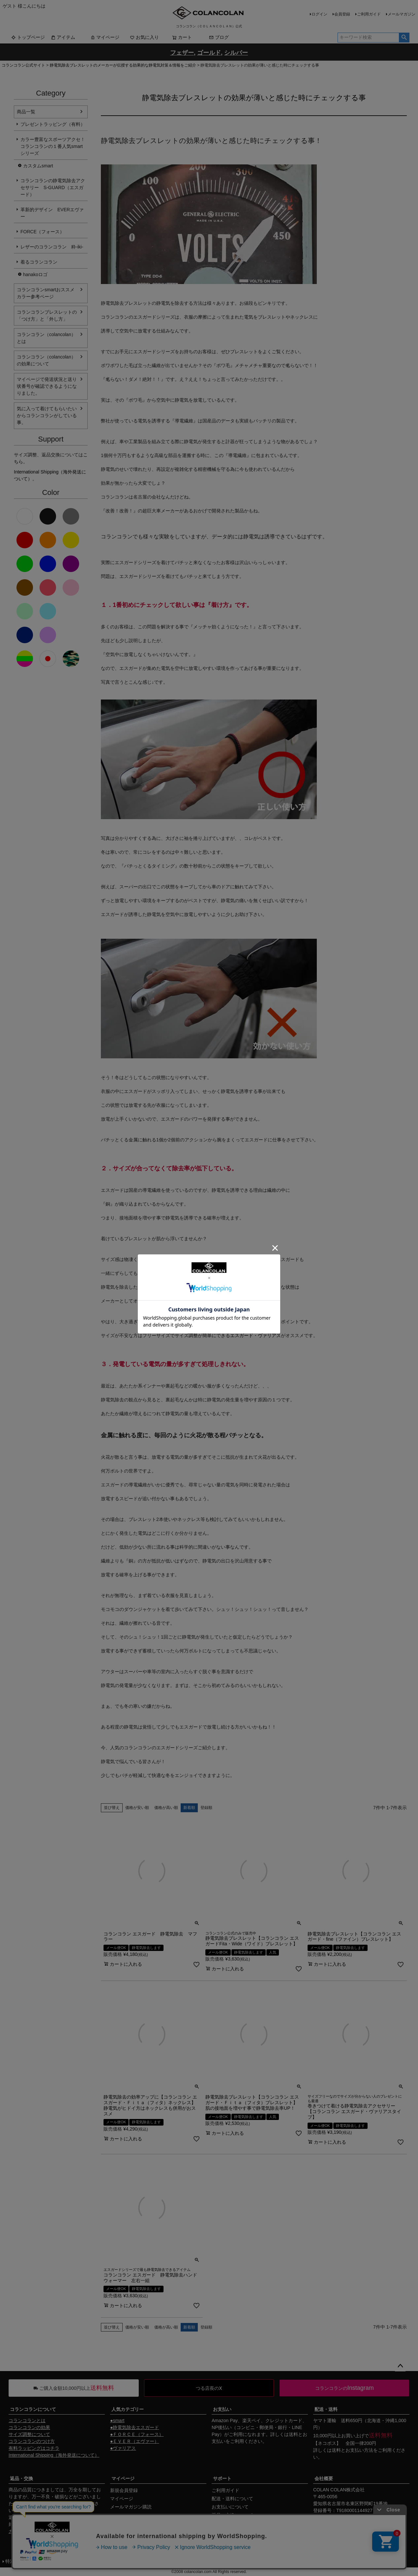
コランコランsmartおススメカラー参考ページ (46, 293)
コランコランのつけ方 (32, 2441)
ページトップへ (400, 2366)
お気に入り (144, 37)
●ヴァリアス (123, 2448)
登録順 (206, 1807)
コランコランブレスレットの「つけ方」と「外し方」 (47, 315)
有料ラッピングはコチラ (34, 2448)
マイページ (104, 37)
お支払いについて (230, 2506)
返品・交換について (232, 2515)
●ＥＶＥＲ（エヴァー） (134, 2441)
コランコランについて (33, 2409)
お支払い (222, 2409)
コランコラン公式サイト (23, 65)
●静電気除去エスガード (134, 2427)
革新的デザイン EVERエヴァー (52, 213)
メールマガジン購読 (131, 2506)
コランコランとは (27, 2420)
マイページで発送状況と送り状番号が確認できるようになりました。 (47, 386)
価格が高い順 (166, 1807)
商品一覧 (26, 111)
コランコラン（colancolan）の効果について (46, 360)
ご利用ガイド (369, 14)
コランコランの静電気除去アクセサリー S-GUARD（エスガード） (52, 187)
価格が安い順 (137, 1807)
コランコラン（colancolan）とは (46, 338)
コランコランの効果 (29, 2427)
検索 (404, 37)
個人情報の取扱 (85, 2561)
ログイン (319, 14)
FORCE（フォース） (42, 231)
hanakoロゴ (35, 274)
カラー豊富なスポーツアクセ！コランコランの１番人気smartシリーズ (52, 146)
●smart (117, 2420)
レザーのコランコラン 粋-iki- (51, 246)
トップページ (28, 37)
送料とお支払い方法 (352, 2450)
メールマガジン (401, 14)
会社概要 (323, 2478)
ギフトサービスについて (237, 2523)
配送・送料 (326, 2409)
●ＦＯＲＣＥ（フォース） (137, 2434)
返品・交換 (21, 2478)
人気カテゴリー (127, 2409)
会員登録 (342, 14)
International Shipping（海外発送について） (54, 2455)
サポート (222, 2478)
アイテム (63, 37)
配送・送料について (232, 2498)
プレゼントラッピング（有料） (52, 124)
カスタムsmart (38, 165)
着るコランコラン (38, 262)
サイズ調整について (29, 2434)
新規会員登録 (124, 2490)
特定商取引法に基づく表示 (33, 2561)
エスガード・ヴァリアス (255, 1335)
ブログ (219, 37)
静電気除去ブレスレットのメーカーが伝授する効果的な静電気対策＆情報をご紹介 (123, 65)
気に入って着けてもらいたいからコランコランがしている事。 (47, 415)
